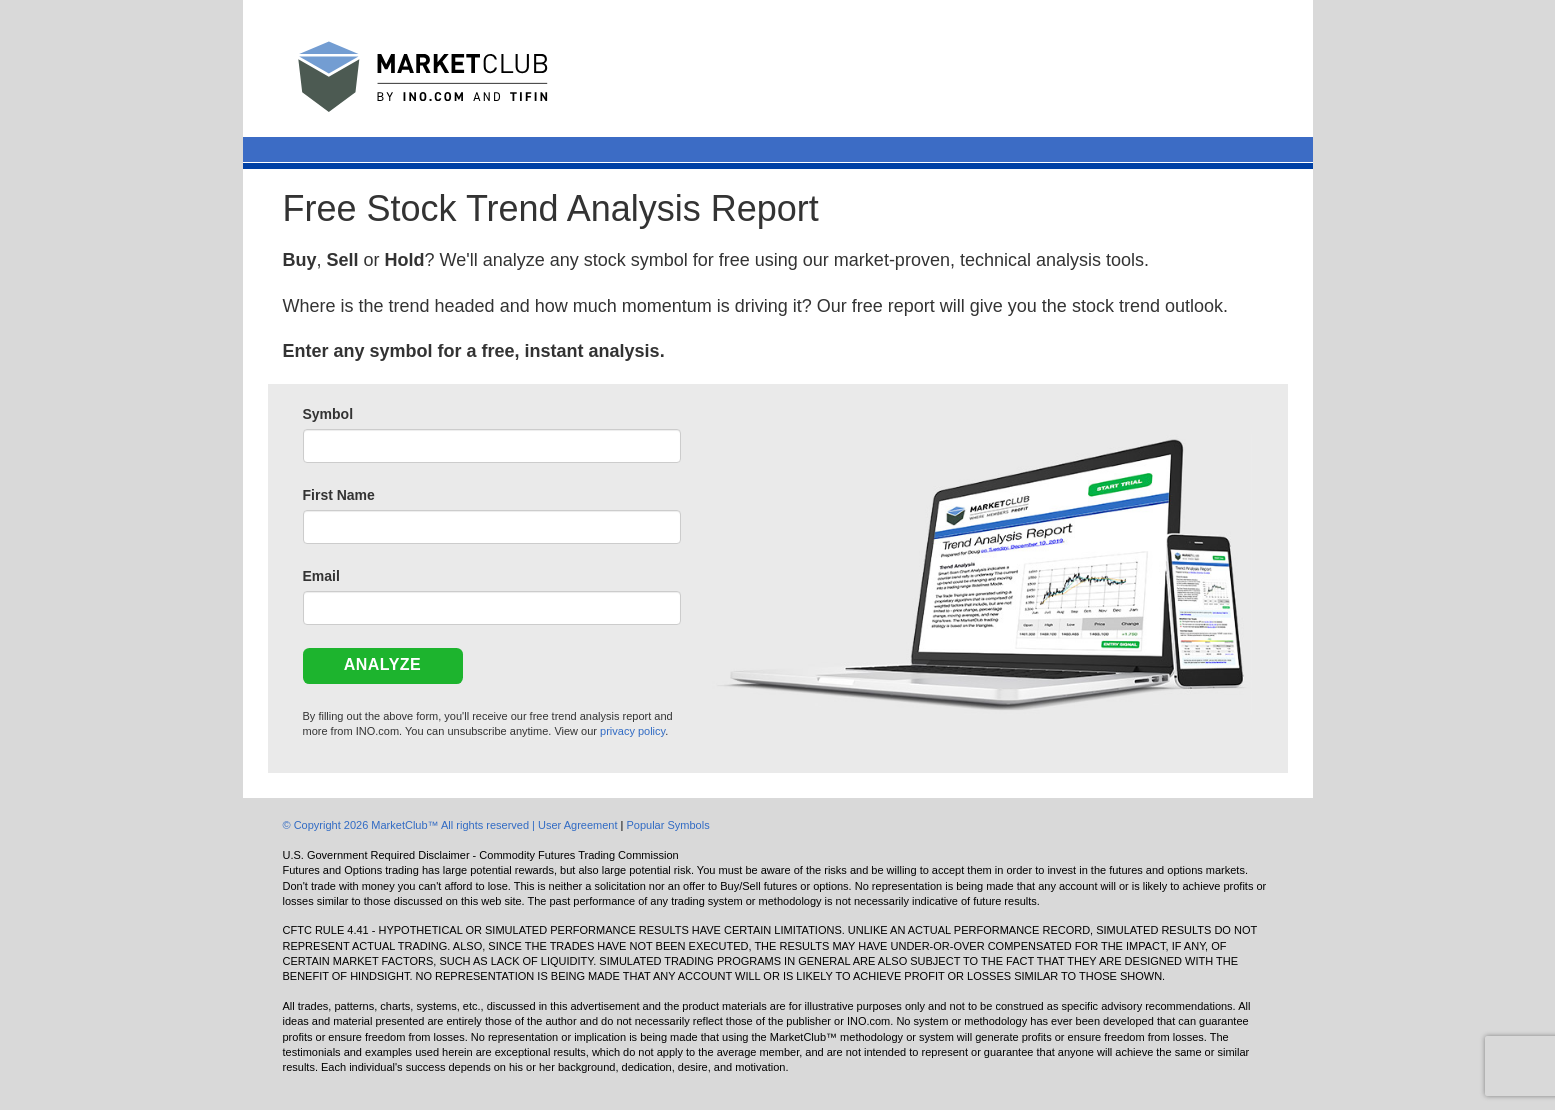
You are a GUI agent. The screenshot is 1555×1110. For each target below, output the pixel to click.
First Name (339, 495)
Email (321, 576)
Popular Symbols (667, 825)
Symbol (328, 414)
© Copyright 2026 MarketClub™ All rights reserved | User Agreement (452, 825)
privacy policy (632, 731)
